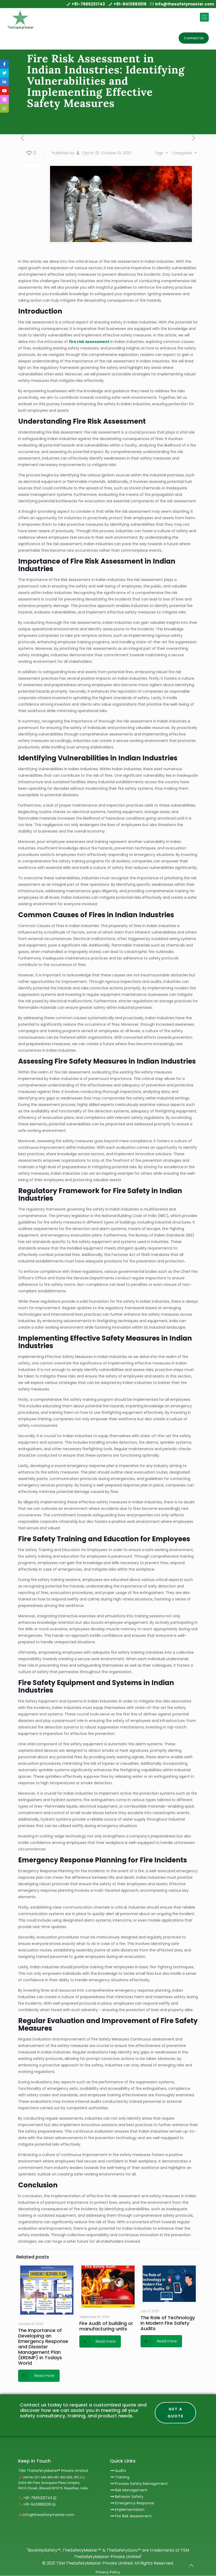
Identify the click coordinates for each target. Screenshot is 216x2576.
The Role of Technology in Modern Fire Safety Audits (168, 2323)
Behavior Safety (129, 2496)
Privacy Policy (108, 2572)
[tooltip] (4, 64)
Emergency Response (134, 2503)
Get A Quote (176, 2412)
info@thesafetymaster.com (184, 4)
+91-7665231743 (88, 4)
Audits (118, 2470)
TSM (85, 152)
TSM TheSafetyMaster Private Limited (94, 2563)
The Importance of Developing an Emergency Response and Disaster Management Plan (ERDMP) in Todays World (43, 2346)
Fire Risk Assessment (133, 2516)
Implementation (129, 2509)
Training (122, 2477)
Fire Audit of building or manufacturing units (106, 2326)
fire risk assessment (89, 341)
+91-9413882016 (130, 4)
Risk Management (131, 2490)
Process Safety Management (141, 2483)
